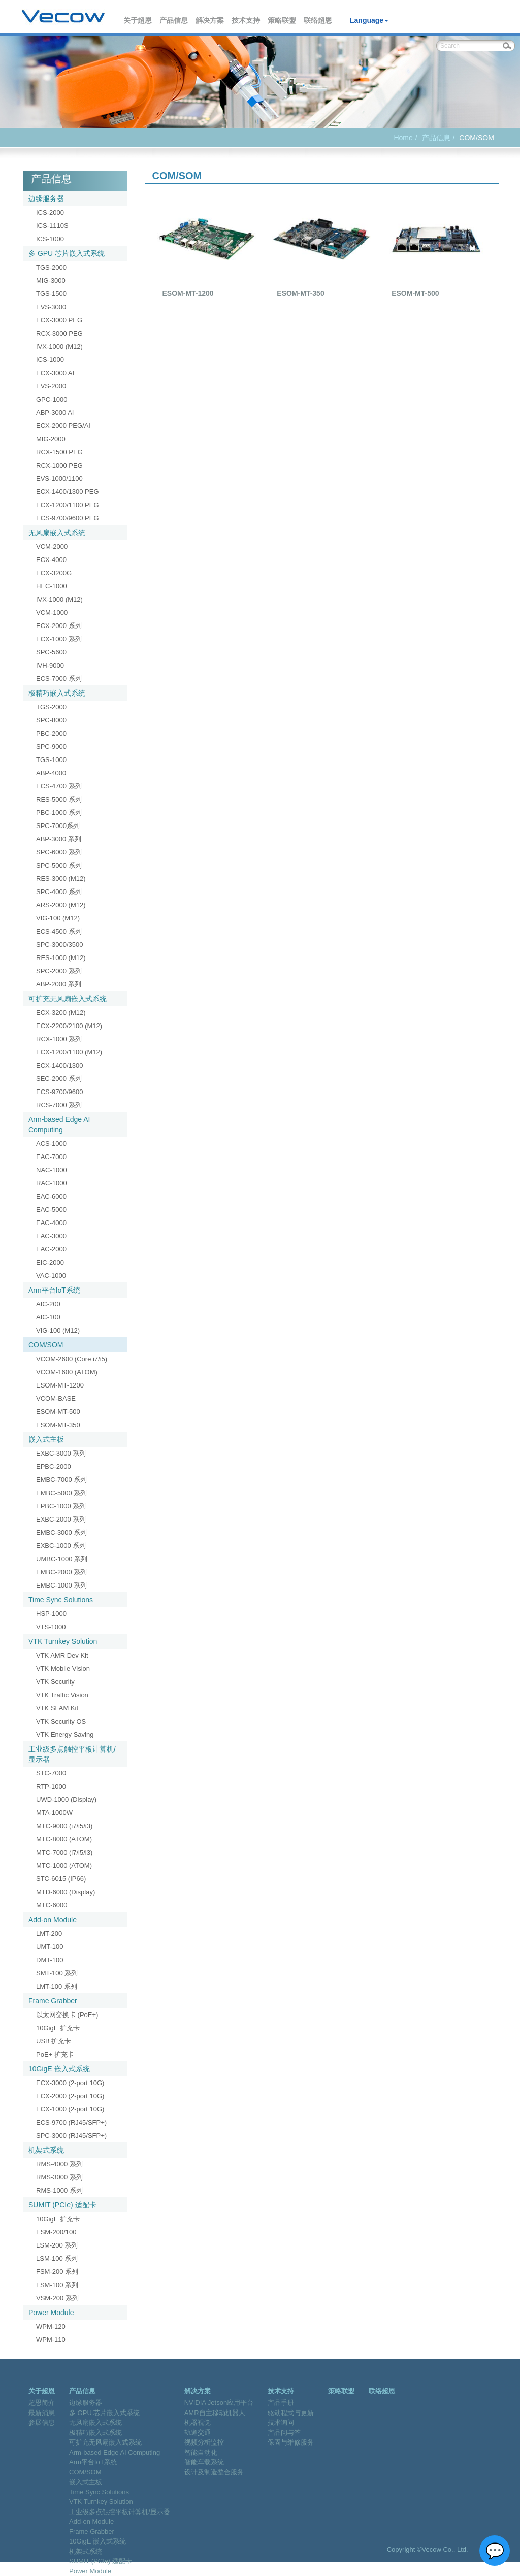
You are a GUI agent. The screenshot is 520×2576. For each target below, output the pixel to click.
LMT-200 (49, 1933)
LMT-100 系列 (56, 1986)
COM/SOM (45, 1345)
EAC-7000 (51, 1157)
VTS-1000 (51, 1627)
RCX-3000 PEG (59, 333)
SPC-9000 (51, 746)
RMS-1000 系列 (59, 2190)
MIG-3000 (51, 280)
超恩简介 (41, 2402)
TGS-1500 (51, 294)
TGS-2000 (51, 267)
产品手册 (281, 2402)
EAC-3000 (51, 1236)
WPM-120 (51, 2326)
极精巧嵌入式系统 (56, 693)
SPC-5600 (51, 652)
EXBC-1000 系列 (61, 1545)
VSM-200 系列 (57, 2298)
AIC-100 (48, 1317)
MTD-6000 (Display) (65, 1892)
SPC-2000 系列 (59, 971)
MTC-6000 (51, 1905)
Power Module (51, 2312)
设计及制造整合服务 (214, 2472)
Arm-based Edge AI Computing (59, 1124)
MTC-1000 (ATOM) (64, 1865)
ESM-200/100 (56, 2232)
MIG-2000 (51, 439)
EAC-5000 (51, 1209)
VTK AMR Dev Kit (62, 1655)
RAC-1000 (51, 1183)
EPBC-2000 (53, 1466)
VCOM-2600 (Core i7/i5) (71, 1359)
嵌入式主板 (46, 1439)
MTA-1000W (54, 1813)
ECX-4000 (51, 560)
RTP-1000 (51, 1786)
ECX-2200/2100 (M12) (69, 1026)
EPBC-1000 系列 (61, 1506)
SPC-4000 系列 (59, 892)
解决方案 (210, 20)
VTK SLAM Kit (57, 1708)
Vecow (63, 16)
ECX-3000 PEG (59, 320)
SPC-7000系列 (58, 826)
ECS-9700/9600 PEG (67, 518)
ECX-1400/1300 (59, 1065)
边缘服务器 (46, 198)
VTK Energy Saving (64, 1734)
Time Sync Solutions (60, 1600)
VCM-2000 (52, 546)
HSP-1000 (51, 1613)
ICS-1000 (50, 239)
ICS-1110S (52, 225)
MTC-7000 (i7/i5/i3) (64, 1852)
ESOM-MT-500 (58, 1411)
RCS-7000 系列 (59, 1105)
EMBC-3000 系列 (61, 1532)
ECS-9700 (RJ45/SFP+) (71, 2122)
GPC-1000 (51, 399)
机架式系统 (46, 2150)
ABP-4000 (51, 773)
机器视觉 (197, 2422)
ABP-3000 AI (55, 412)
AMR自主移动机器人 (214, 2413)
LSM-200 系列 (57, 2245)
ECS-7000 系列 (59, 678)
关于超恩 (138, 20)
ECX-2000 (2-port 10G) (70, 2096)
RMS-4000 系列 (59, 2164)
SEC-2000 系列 (59, 1078)
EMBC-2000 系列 (61, 1572)
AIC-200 (48, 1304)
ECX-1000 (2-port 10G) (70, 2109)
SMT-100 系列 (57, 1973)
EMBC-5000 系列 (61, 1493)
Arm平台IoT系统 (54, 1290)
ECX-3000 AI (55, 373)
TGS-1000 (51, 760)
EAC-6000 (51, 1196)
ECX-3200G (54, 573)
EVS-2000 (51, 386)
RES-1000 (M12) (61, 958)
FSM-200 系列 (57, 2271)
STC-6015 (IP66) (61, 1879)
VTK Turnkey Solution (62, 1641)
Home (403, 138)
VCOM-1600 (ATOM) (67, 1372)
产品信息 (174, 20)
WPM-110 (51, 2339)
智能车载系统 (204, 2462)
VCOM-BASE (56, 1398)
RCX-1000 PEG (59, 465)
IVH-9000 (50, 665)
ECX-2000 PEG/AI (63, 426)
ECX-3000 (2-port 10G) (70, 2083)
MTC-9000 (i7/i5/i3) (64, 1826)
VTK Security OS (61, 1721)
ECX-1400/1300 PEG (67, 492)
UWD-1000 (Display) (66, 1799)
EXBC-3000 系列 (61, 1453)
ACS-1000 (51, 1143)
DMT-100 (49, 1960)
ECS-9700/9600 (59, 1092)
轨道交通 (197, 2432)
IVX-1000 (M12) (59, 346)
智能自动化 (200, 2452)
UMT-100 (49, 1947)
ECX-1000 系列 (59, 639)
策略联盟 (282, 20)
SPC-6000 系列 (59, 852)
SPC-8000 (51, 720)
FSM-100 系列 (57, 2285)
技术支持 (246, 20)
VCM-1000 (52, 612)
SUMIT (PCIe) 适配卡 (62, 2205)
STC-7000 (51, 1773)
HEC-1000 (51, 586)
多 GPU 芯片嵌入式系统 (66, 253)
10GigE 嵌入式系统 (59, 2069)
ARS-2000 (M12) (61, 905)
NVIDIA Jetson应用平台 (219, 2402)
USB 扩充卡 (53, 2041)
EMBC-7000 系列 (61, 1479)
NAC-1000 (51, 1170)
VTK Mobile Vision (63, 1668)
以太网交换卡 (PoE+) (67, 2015)
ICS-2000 (50, 212)
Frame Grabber (52, 2001)
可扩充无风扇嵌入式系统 (67, 999)
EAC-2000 (51, 1249)
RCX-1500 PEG (59, 452)
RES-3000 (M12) (61, 878)
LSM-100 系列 (57, 2258)
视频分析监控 (204, 2442)
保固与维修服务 (291, 2442)
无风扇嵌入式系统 (56, 533)
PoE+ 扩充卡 (55, 2054)
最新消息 (41, 2413)
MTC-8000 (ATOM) (64, 1839)
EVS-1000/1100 (59, 478)
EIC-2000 (50, 1262)
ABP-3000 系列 (58, 839)
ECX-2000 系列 (59, 626)
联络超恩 (318, 20)
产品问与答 (284, 2432)
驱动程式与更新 (291, 2413)
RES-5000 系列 (59, 799)
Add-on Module (52, 1920)
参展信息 (41, 2422)
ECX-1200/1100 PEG (67, 505)
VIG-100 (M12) (58, 918)
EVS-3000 (51, 307)
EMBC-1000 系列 (61, 1585)
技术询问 (281, 2422)
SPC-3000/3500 (59, 944)
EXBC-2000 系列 (61, 1519)
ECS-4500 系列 (59, 931)
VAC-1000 (51, 1275)
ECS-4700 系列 (59, 786)
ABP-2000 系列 (58, 984)
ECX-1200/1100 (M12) (69, 1052)
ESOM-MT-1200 (60, 1385)
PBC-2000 (51, 733)
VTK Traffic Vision (62, 1695)
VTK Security (55, 1682)
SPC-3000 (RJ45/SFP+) (71, 2135)
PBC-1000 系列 (59, 812)
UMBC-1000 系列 (61, 1559)
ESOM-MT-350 (58, 1425)
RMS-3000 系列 (59, 2177)
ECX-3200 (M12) (61, 1012)
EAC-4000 (51, 1223)
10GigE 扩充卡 (58, 2028)
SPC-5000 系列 (59, 865)
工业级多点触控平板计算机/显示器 (72, 1754)
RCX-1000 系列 (59, 1039)
